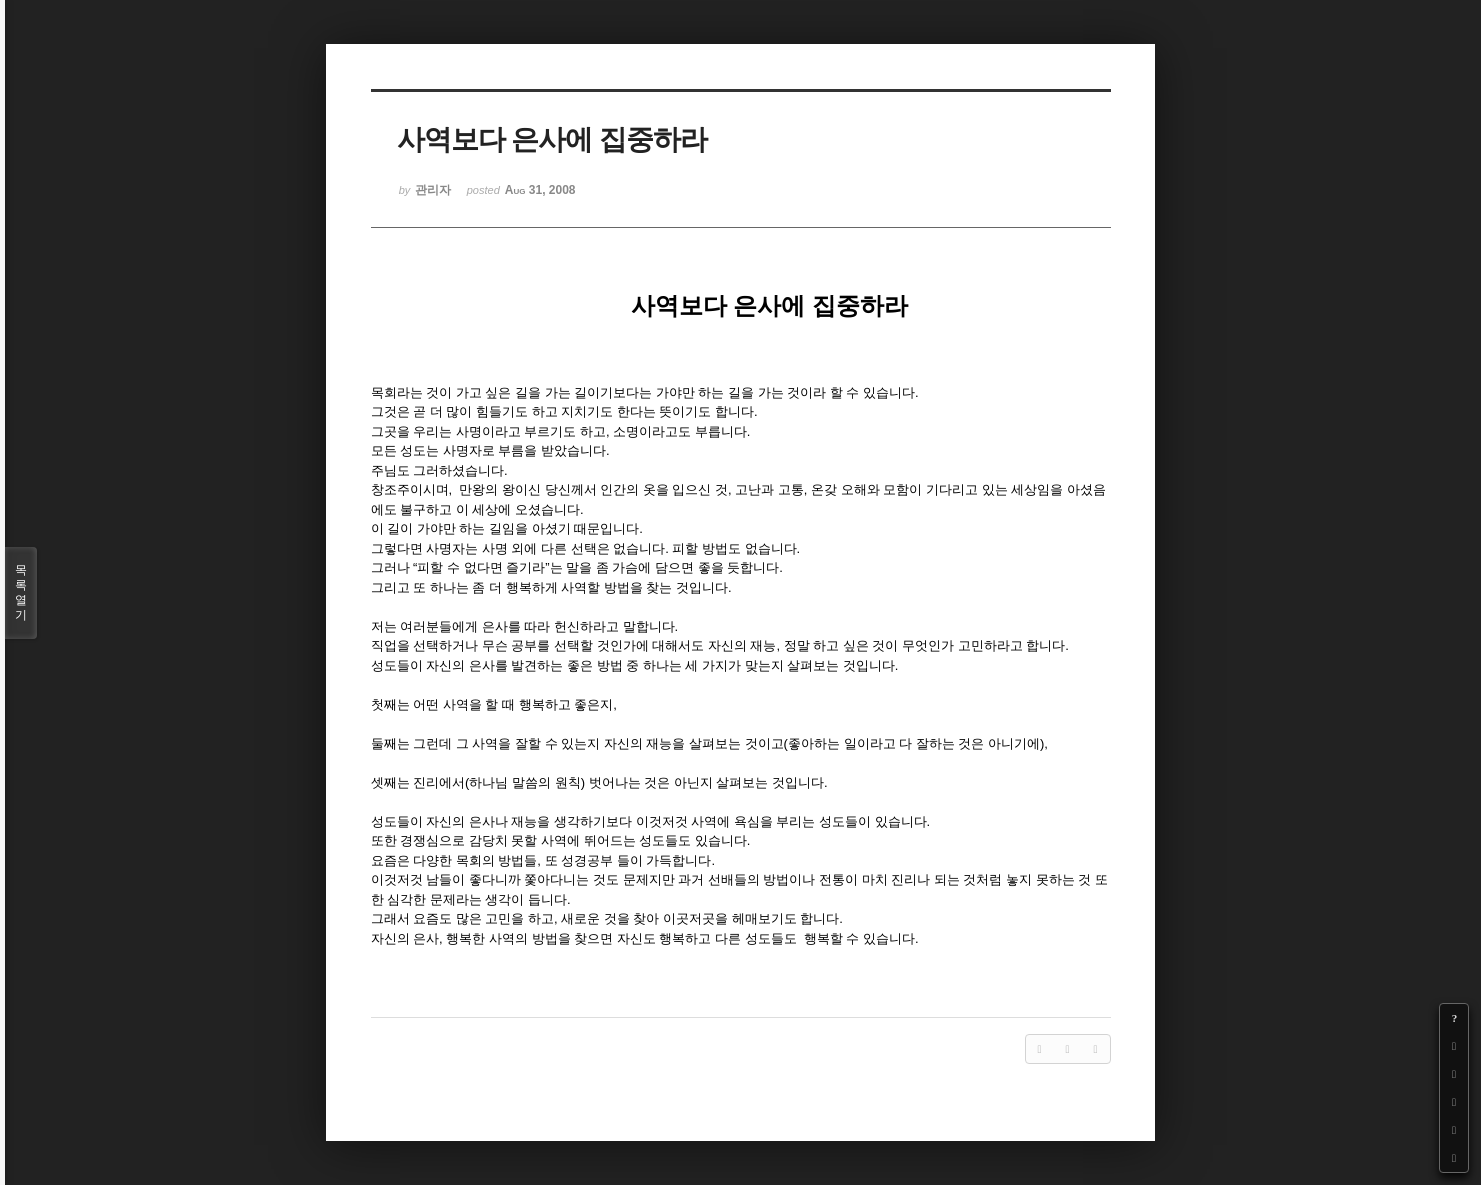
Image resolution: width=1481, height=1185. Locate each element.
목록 (21, 593)
